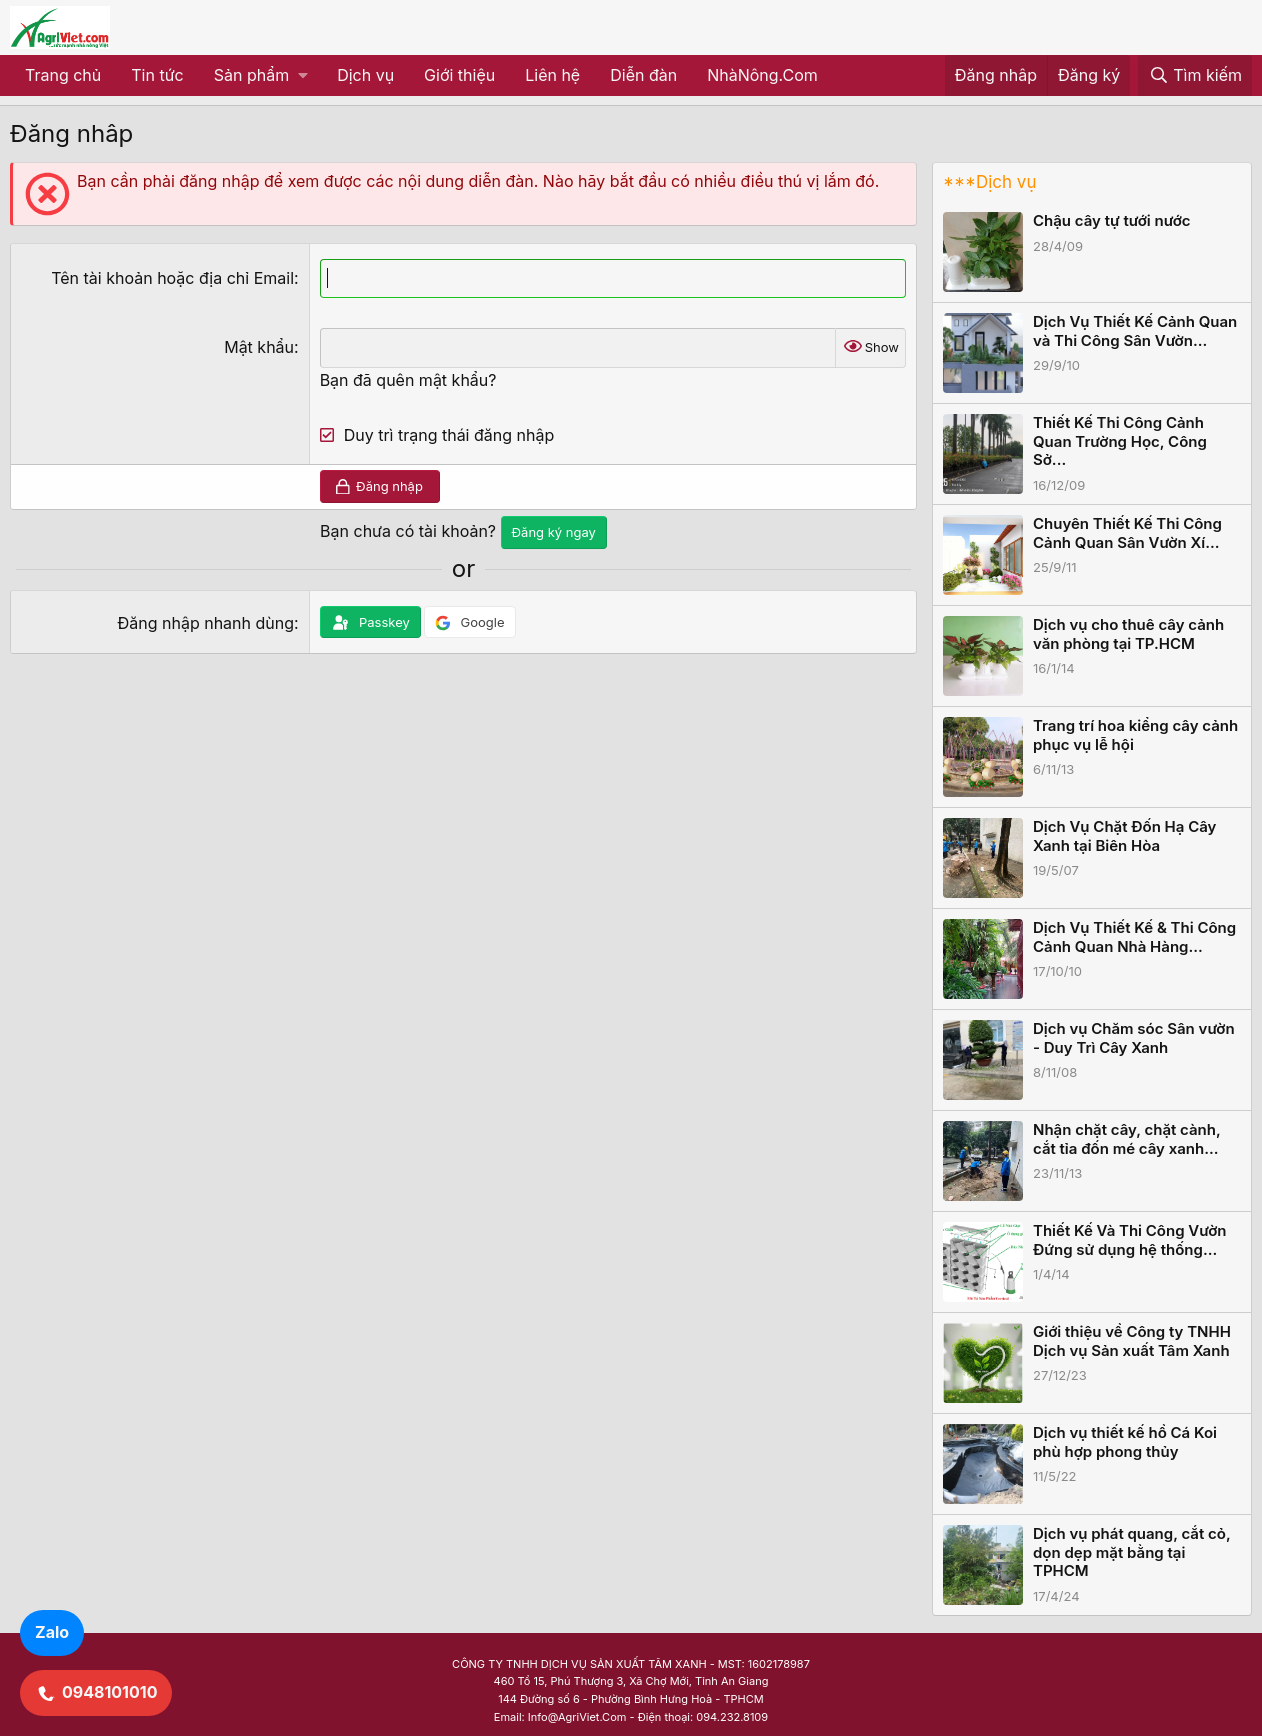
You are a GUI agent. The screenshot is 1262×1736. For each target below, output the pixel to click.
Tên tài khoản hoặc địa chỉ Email (172, 278)
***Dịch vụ (989, 182)
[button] (260, 76)
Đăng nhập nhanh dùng (205, 623)
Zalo (52, 1632)
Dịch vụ (365, 75)
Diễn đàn (643, 75)
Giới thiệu (459, 75)
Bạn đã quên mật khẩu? (408, 380)
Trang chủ (63, 75)
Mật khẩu (259, 347)
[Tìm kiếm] (1195, 76)
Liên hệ (552, 75)
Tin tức (157, 75)
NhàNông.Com (762, 75)
